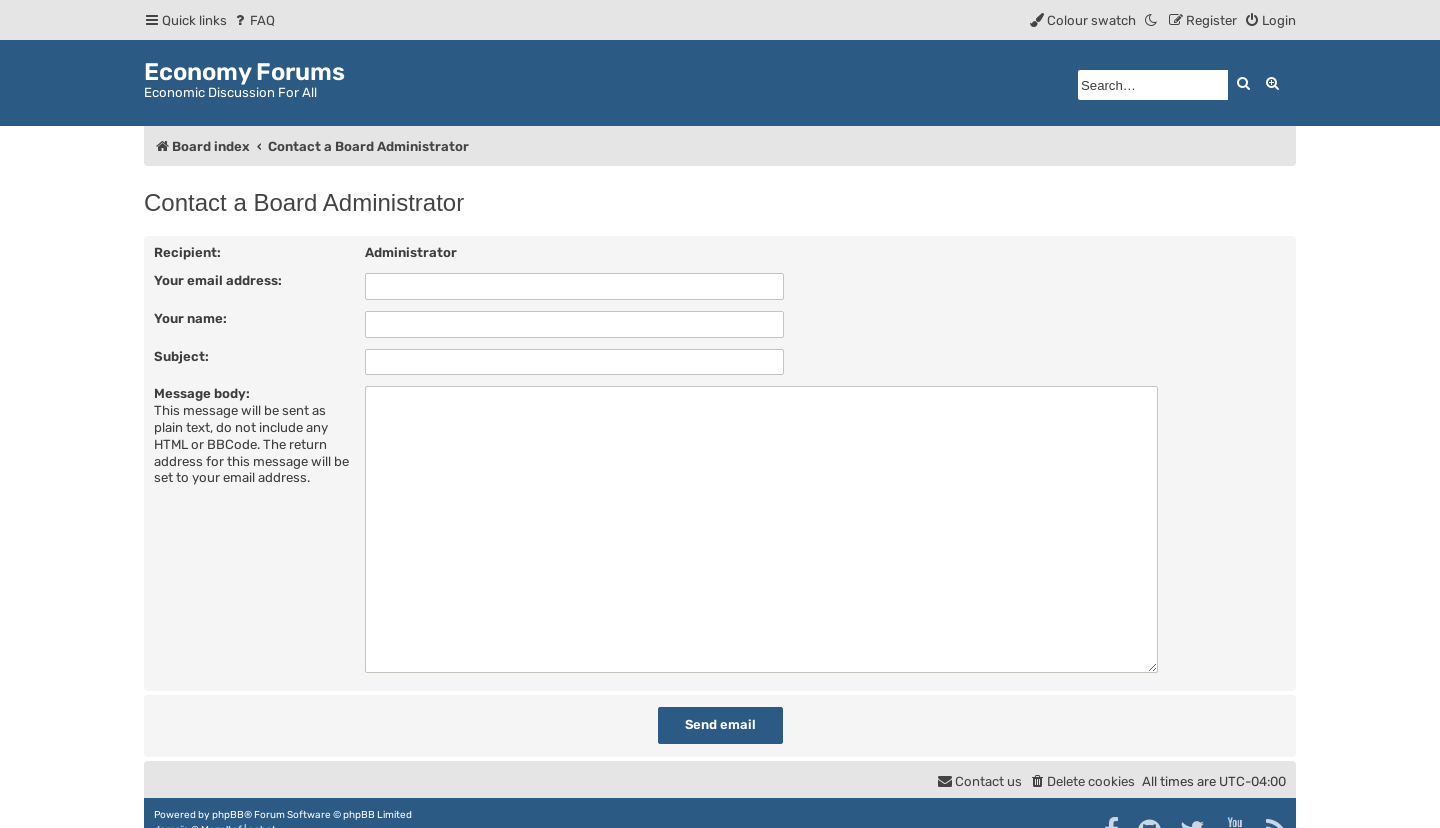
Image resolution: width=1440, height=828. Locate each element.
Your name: (190, 318)
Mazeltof (221, 795)
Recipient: (187, 252)
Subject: (181, 356)
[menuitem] (253, 20)
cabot (262, 795)
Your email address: (218, 280)
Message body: (202, 393)
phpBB (228, 780)
